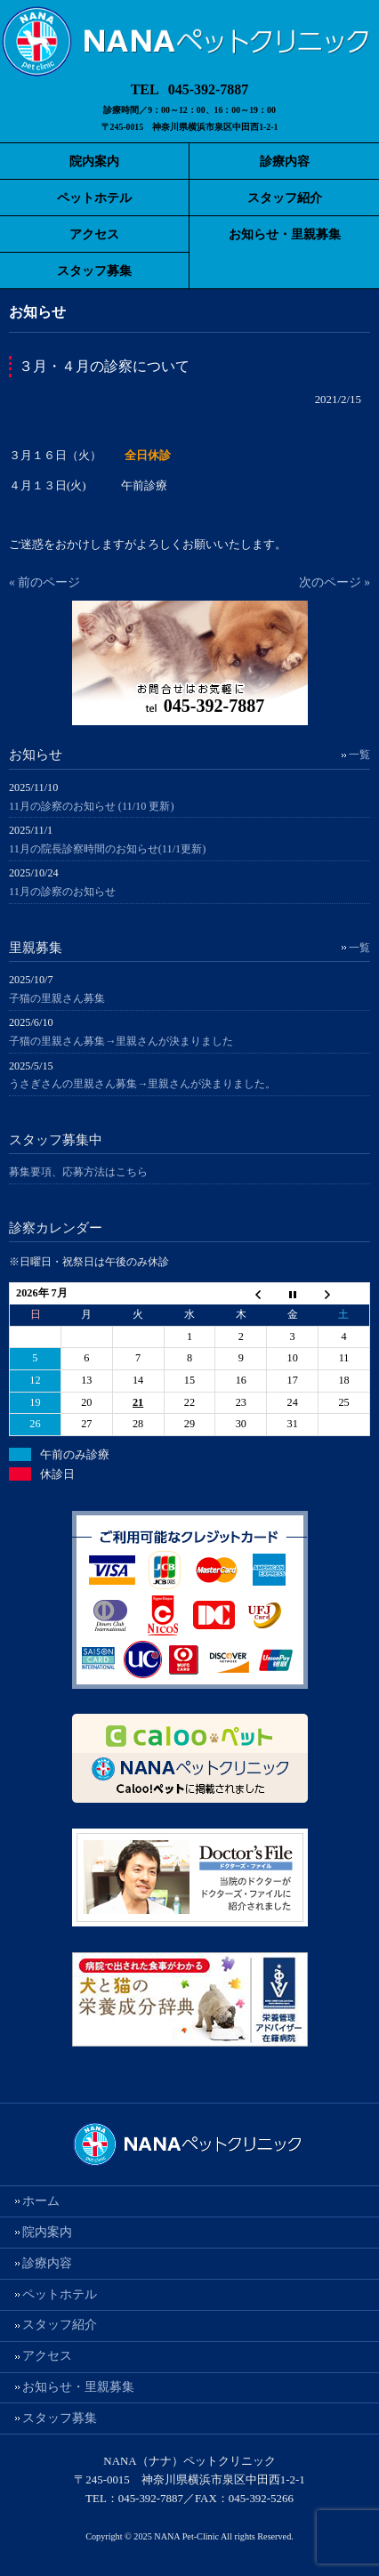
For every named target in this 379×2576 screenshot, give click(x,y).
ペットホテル (59, 2294)
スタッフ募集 (59, 2418)
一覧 (359, 754)
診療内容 (47, 2263)
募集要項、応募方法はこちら (78, 1172)
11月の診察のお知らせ (62, 891)
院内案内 (47, 2232)
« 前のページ (44, 582)
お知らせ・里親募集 (78, 2387)
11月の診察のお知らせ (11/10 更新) (91, 806)
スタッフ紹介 (59, 2324)
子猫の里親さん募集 (57, 998)
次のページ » (334, 582)
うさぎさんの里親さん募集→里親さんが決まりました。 (142, 1084)
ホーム (41, 2201)
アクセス (47, 2355)
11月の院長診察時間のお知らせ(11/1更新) (107, 849)
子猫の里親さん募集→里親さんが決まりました (121, 1041)
